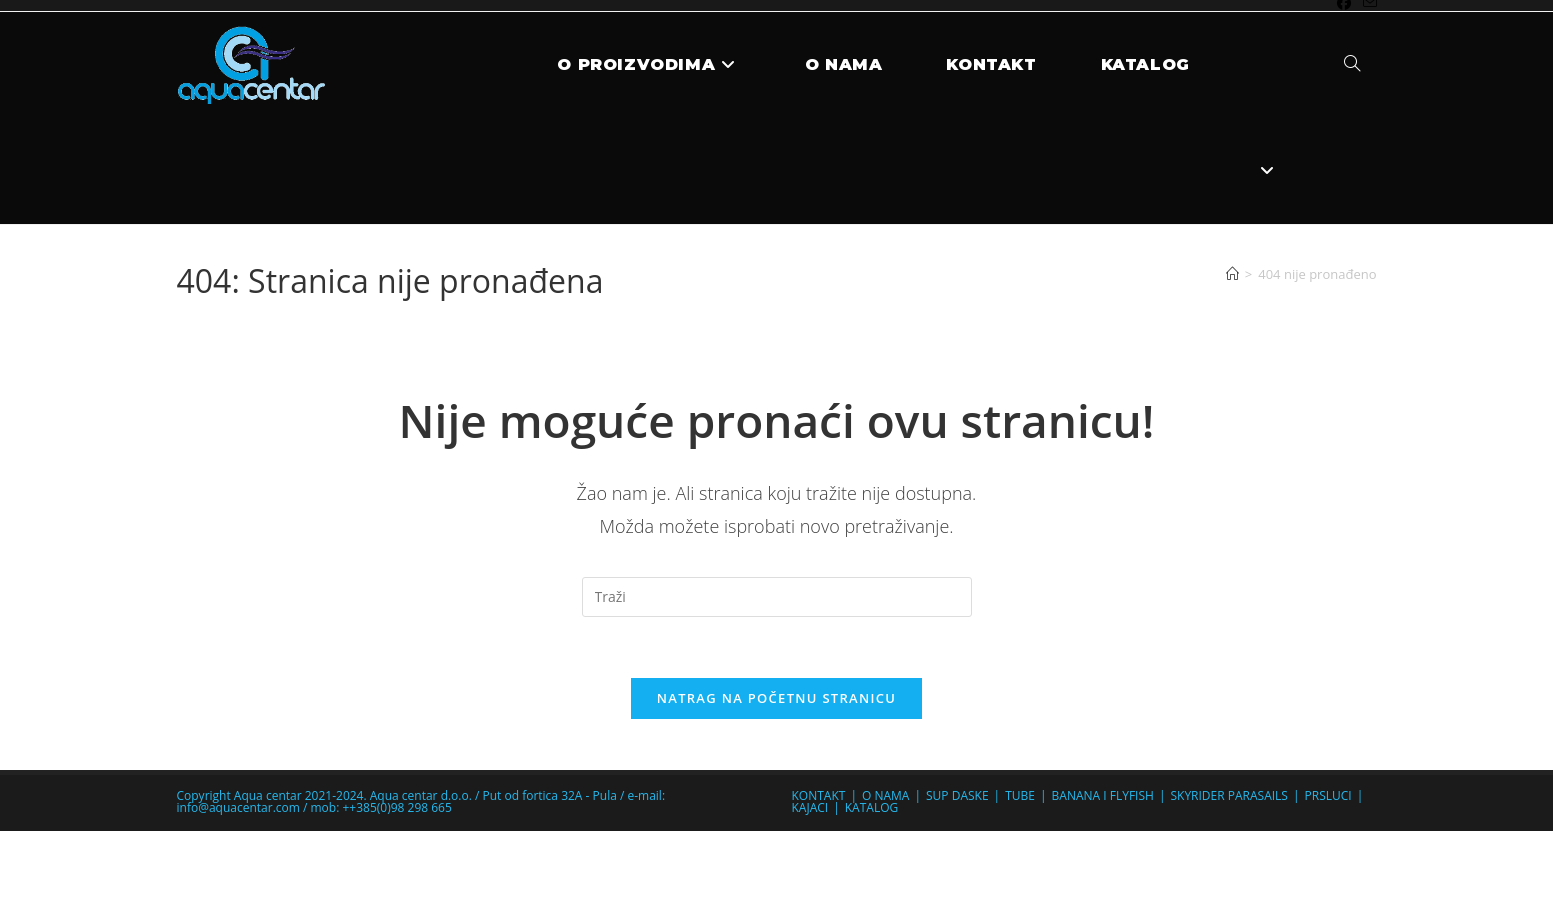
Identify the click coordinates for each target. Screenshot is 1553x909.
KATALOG (871, 807)
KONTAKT (819, 795)
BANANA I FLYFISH (1103, 795)
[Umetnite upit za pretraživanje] (777, 597)
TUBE (1020, 795)
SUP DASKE (957, 795)
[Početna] (1232, 274)
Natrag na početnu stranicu (777, 698)
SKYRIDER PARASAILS (1228, 795)
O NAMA (885, 795)
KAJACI (810, 807)
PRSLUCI (1328, 795)
